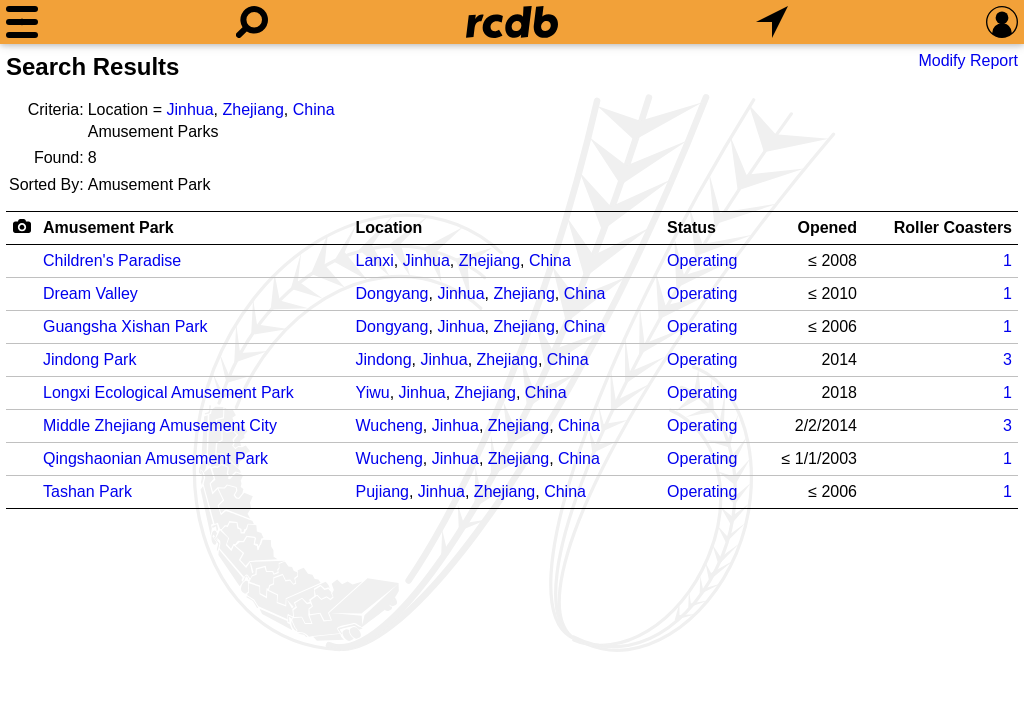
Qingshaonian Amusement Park (155, 458)
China (314, 109)
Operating (702, 260)
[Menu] (22, 22)
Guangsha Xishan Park (125, 326)
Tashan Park (87, 491)
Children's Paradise (112, 260)
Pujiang (382, 491)
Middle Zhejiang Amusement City (160, 425)
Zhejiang (252, 109)
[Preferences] (1002, 22)
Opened (827, 227)
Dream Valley (90, 293)
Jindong (384, 359)
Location (389, 227)
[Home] (512, 22)
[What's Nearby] (772, 22)
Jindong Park (89, 359)
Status (691, 227)
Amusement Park (108, 227)
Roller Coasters (953, 227)
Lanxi (375, 260)
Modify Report (968, 60)
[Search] (252, 22)
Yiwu (373, 392)
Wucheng (389, 425)
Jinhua (189, 109)
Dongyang (392, 293)
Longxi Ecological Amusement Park (168, 392)
